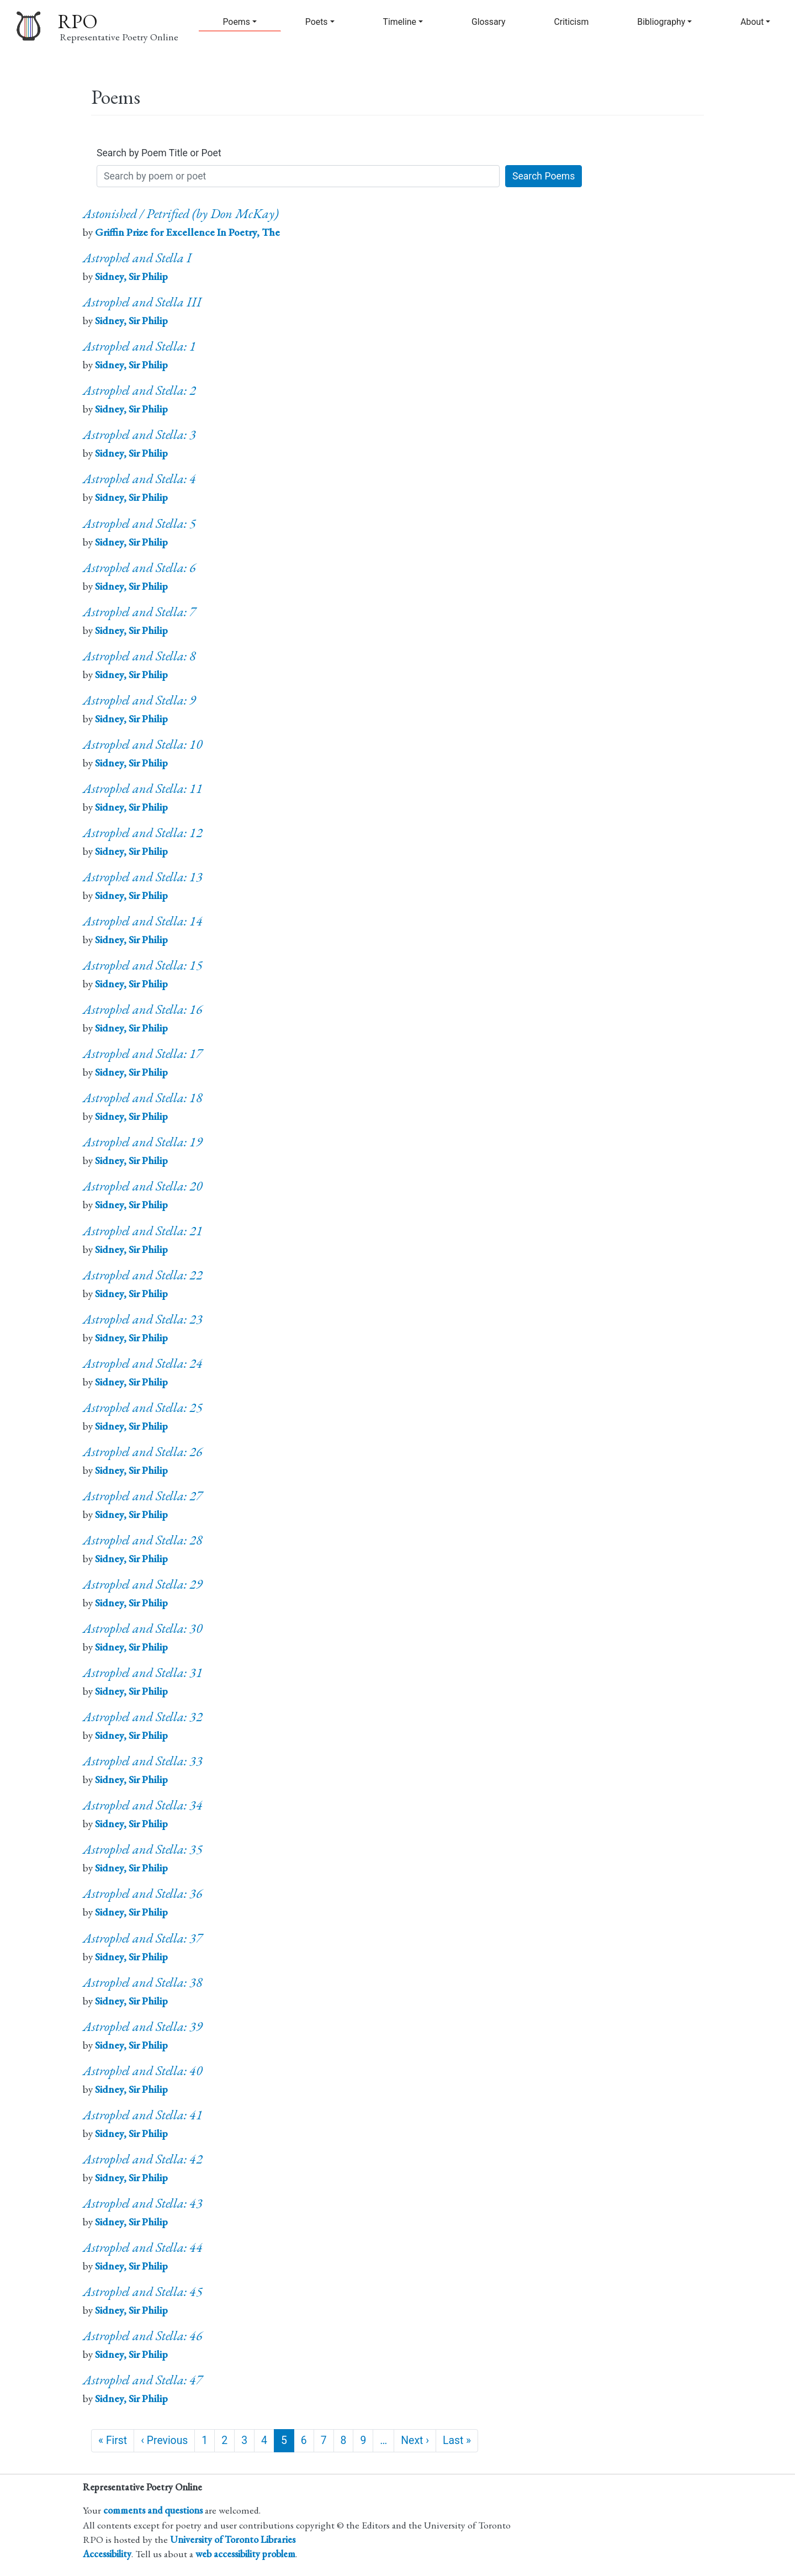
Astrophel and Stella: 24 (143, 1363)
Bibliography (661, 22)
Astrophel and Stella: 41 (143, 2114)
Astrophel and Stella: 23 (143, 1318)
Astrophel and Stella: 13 (143, 876)
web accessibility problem (245, 2553)
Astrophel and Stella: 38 (143, 1982)
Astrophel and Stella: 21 (143, 1230)
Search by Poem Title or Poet (159, 152)
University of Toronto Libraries (232, 2539)
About (752, 22)
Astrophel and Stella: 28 (143, 1539)
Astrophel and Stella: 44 (143, 2247)
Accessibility (107, 2553)
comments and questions (153, 2510)
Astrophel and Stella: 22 (143, 1274)
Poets (316, 22)
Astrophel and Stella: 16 (143, 1009)
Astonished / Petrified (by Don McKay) (180, 213)
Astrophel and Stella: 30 (143, 1628)
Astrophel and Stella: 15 (143, 965)
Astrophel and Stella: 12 (143, 832)
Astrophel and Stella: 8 (139, 655)
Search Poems (543, 176)
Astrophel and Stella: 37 (143, 1937)
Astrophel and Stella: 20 (143, 1185)
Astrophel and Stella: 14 (143, 920)
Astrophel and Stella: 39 (143, 2026)
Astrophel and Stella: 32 (143, 1716)
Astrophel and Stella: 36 (143, 1893)
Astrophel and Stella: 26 (143, 1451)
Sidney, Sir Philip (131, 276)
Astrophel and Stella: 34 (143, 1804)
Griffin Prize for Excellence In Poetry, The (187, 232)
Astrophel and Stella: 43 (143, 2203)
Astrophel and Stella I (137, 257)
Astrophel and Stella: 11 (143, 788)
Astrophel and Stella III (142, 301)
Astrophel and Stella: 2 (139, 390)
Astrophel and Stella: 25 (143, 1407)
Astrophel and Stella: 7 (139, 611)
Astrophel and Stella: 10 (143, 744)
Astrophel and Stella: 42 (143, 2158)
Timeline (399, 22)
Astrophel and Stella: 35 (143, 1849)
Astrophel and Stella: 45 (143, 2291)
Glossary (488, 22)
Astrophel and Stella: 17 (143, 1053)
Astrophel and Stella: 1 (139, 346)
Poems (236, 22)
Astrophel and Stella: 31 (143, 1672)
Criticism (571, 22)
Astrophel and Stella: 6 (139, 567)
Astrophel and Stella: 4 (139, 478)
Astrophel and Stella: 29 (143, 1584)
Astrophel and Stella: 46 (143, 2335)
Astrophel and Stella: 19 (143, 1141)
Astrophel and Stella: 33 (143, 1760)
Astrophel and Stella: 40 (143, 2070)
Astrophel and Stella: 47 (143, 2379)
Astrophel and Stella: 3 (139, 434)
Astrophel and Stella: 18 (143, 1097)
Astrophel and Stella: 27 (143, 1495)
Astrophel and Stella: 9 (139, 699)
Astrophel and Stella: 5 (139, 523)
